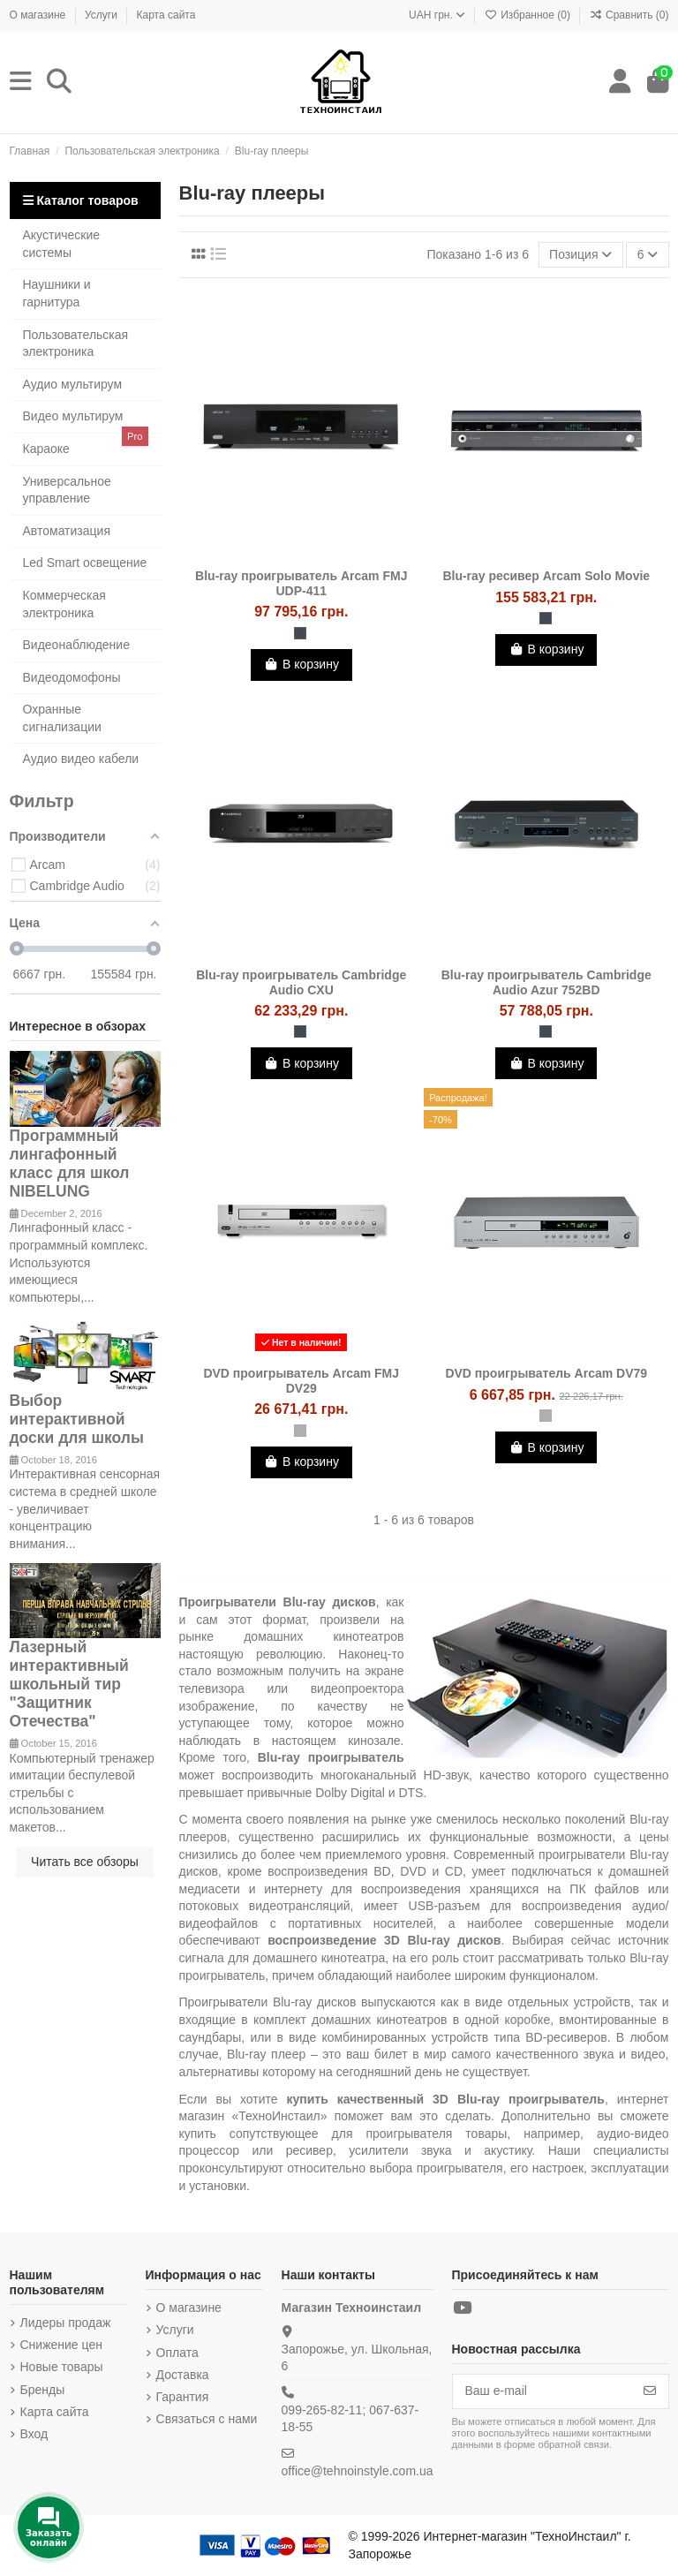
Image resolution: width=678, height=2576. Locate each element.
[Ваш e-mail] (542, 2391)
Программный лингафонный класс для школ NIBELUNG (70, 1163)
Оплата (177, 2353)
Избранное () (529, 15)
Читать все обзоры (85, 1862)
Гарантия (182, 2397)
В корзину (301, 664)
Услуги (102, 15)
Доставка (182, 2375)
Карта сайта (166, 15)
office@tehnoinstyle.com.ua (357, 2471)
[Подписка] (649, 2391)
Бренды (42, 2390)
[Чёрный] (300, 633)
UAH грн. (437, 15)
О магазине (39, 15)
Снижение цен (61, 2345)
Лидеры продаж (65, 2322)
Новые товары (61, 2367)
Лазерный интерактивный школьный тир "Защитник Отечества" (69, 1684)
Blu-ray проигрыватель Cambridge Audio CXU (301, 982)
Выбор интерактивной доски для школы (77, 1419)
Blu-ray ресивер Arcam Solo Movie (546, 576)
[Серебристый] (300, 1430)
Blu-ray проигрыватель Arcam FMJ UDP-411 (301, 583)
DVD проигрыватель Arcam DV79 (546, 1373)
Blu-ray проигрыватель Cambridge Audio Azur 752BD (546, 982)
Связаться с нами (207, 2419)
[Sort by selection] (581, 255)
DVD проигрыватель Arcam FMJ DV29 (301, 1380)
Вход (34, 2434)
